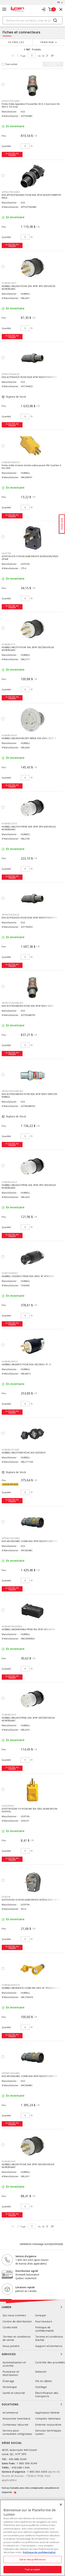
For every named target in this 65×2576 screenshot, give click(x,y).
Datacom (40, 2371)
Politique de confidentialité (44, 2329)
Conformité (10, 2327)
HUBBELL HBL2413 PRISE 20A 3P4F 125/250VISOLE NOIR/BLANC (28, 1719)
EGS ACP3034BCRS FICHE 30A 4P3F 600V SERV (27, 1005)
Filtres (16, 42)
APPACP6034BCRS (12, 1091)
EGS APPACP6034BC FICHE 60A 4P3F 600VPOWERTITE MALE (31, 196)
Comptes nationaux (47, 2418)
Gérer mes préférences (32, 2559)
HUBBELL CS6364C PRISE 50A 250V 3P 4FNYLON (28, 1276)
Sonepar (40, 2315)
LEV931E (6, 1896)
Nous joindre (11, 2346)
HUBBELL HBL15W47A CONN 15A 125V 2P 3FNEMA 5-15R (31, 1987)
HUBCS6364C (10, 1273)
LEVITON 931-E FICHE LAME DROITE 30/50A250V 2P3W (31, 1899)
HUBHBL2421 (9, 283)
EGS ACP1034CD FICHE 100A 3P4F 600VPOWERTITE (29, 917)
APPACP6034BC (11, 192)
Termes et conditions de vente (17, 2338)
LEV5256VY (8, 1805)
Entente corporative (48, 2424)
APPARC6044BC (11, 2073)
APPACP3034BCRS (12, 1002)
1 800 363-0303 (37, 2471)
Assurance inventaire (16, 2418)
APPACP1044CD (11, 374)
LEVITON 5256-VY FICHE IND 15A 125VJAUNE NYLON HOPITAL (29, 1810)
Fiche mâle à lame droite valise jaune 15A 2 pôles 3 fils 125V (31, 467)
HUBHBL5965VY (11, 462)
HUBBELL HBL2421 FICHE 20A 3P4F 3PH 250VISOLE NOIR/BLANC (28, 287)
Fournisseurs (43, 2321)
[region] (32, 2538)
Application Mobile (47, 2412)
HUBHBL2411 (9, 2161)
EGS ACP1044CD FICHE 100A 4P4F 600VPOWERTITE (29, 377)
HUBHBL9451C (10, 1361)
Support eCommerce (48, 2346)
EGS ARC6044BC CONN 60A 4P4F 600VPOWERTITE (29, 2076)
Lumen (32, 2307)
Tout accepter (33, 2569)
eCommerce (10, 2412)
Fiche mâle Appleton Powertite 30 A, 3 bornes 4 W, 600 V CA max (31, 105)
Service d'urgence (25, 2256)
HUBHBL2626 (9, 735)
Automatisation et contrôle (14, 2364)
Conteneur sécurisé (15, 2424)
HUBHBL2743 (9, 823)
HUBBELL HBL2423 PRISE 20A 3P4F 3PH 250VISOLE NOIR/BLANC (29, 1186)
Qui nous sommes (14, 2315)
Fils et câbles (43, 2381)
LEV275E (6, 553)
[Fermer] (61, 2504)
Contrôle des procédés (50, 2362)
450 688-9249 (18, 2459)
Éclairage (8, 2381)
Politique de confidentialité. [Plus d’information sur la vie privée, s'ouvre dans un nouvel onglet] (39, 2552)
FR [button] (58, 2)
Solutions (32, 2404)
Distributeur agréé (26, 2271)
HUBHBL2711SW (10, 1449)
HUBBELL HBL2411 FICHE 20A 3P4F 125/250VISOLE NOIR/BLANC (28, 2166)
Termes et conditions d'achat (49, 2338)
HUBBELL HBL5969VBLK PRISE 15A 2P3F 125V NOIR (28, 1629)
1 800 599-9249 (27, 2463)
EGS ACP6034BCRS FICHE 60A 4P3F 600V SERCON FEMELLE (29, 1095)
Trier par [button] (47, 42)
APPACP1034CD (11, 914)
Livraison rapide (25, 2287)
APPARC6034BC (11, 1538)
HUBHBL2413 (9, 1714)
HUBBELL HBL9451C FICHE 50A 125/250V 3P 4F (26, 1364)
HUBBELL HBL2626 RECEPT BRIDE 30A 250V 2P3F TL (29, 738)
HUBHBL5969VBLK (12, 1626)
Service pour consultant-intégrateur (18, 2432)
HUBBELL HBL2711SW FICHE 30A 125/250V (24, 1452)
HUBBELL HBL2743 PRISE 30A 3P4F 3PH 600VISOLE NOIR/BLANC (29, 828)
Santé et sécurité (14, 2393)
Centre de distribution (17, 2321)
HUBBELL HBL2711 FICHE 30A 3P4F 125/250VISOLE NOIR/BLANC (28, 649)
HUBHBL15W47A (11, 1985)
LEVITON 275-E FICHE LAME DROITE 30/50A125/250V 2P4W (30, 558)
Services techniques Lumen (48, 2432)
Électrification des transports (46, 2394)
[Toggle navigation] (4, 9)
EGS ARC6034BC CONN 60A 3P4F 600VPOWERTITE (29, 1541)
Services (32, 2354)
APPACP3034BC (11, 101)
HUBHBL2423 (9, 1182)
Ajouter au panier (12, 154)
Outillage (41, 2387)
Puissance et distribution (11, 2373)
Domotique (10, 2387)
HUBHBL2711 (8, 644)
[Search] (32, 20)
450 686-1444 (20, 2467)
